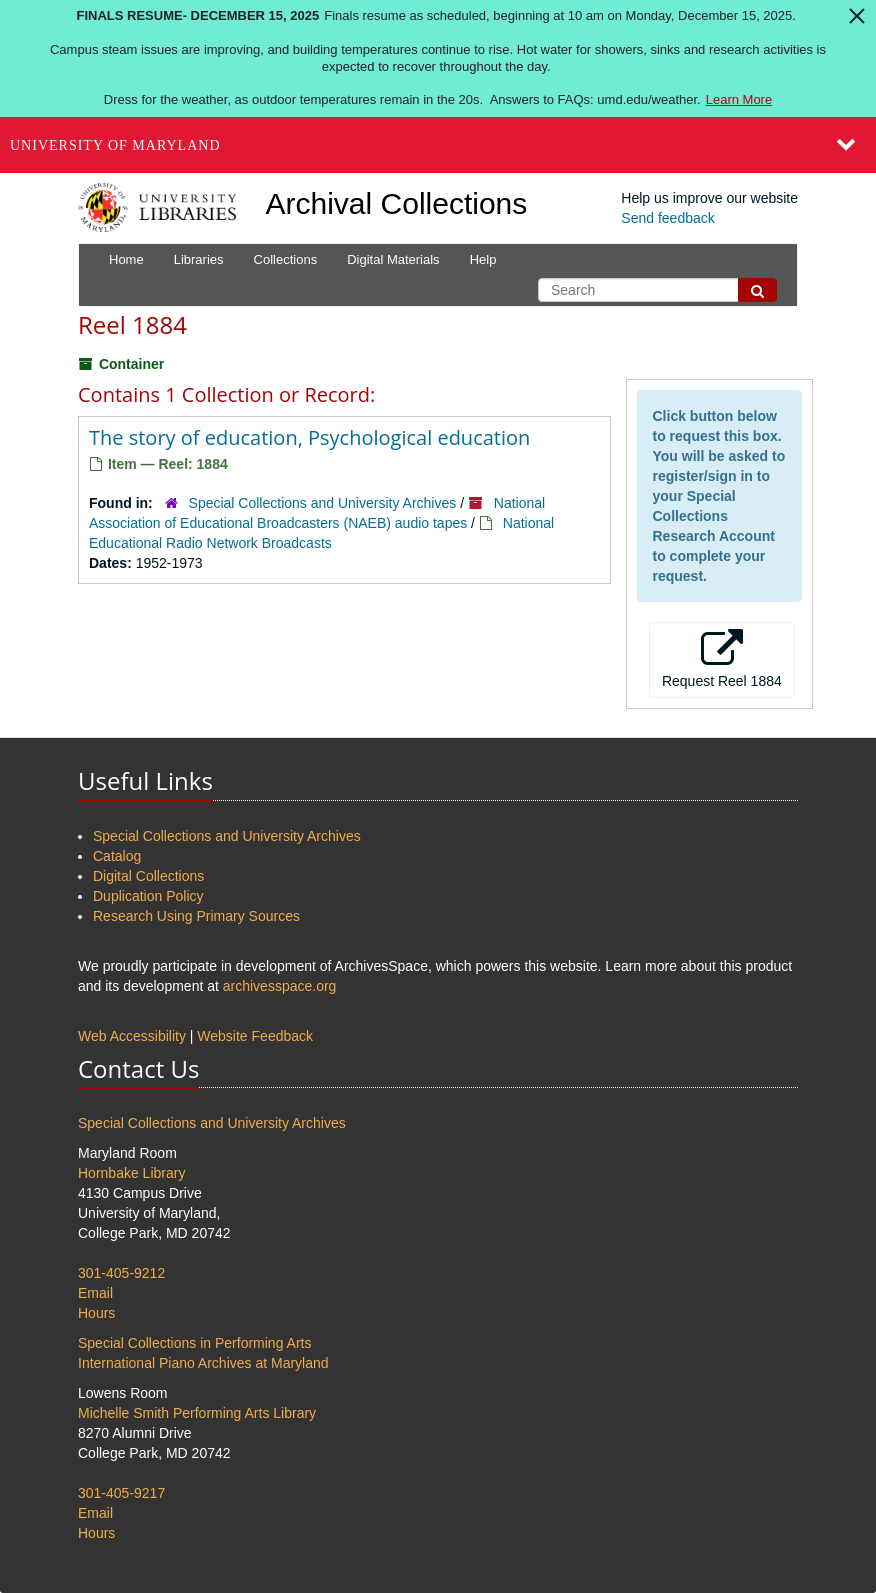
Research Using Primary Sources (196, 916)
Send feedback (667, 218)
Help (483, 259)
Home (126, 259)
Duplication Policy (148, 896)
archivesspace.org (280, 986)
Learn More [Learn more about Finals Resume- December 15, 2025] (739, 99)
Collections (286, 259)
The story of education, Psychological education (309, 437)
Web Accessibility (132, 1036)
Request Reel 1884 (722, 659)
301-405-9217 (121, 1493)
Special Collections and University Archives (323, 503)
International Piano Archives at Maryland (203, 1363)
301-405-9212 (121, 1273)
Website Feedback (255, 1036)
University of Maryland (115, 145)
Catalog (117, 856)
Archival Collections (397, 203)
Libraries (199, 259)
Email (95, 1293)
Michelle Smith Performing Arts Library (197, 1413)
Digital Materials (393, 259)
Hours (96, 1313)
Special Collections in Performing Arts (194, 1343)
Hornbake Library (131, 1173)
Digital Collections (148, 876)
